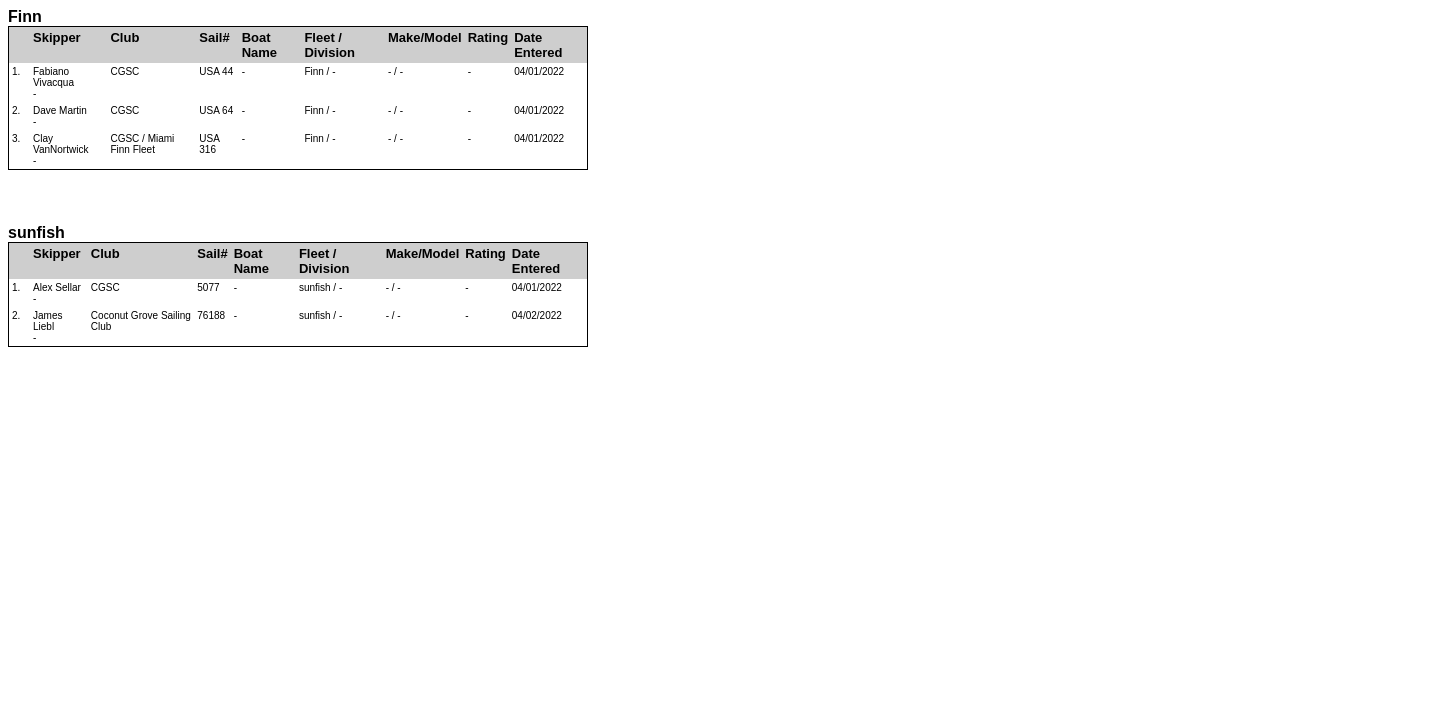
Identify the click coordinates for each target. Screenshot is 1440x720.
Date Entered (538, 45)
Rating (488, 37)
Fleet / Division (329, 45)
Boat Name (259, 45)
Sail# (214, 37)
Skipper (57, 37)
